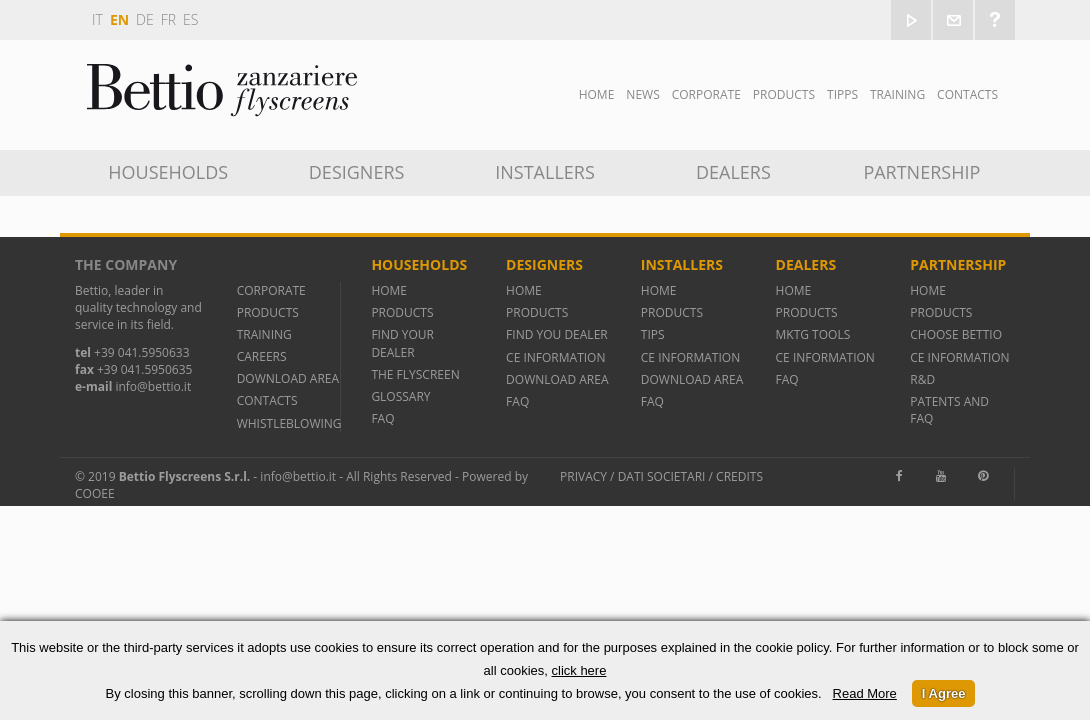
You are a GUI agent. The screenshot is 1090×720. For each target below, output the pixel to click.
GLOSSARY (400, 396)
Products (784, 94)
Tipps (842, 94)
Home (597, 94)
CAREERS (262, 356)
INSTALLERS (545, 172)
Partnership (921, 172)
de (145, 19)
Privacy (583, 476)
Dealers (733, 172)
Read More (865, 693)
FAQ (382, 418)
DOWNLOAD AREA (288, 378)
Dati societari (662, 476)
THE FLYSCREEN (415, 374)
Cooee (95, 493)
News (642, 94)
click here (579, 670)
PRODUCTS (268, 312)
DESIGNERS (357, 172)
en (119, 19)
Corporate (706, 94)
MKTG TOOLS (813, 334)
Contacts (967, 94)
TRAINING (897, 94)
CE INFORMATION (555, 357)
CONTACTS (267, 400)
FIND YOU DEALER (557, 334)
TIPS (653, 334)
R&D (922, 379)
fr (168, 19)
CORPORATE (271, 290)
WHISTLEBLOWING (289, 423)
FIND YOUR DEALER (402, 343)
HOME (389, 290)
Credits (739, 476)
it (97, 19)
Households (168, 172)
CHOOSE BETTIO (956, 334)
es (190, 19)
